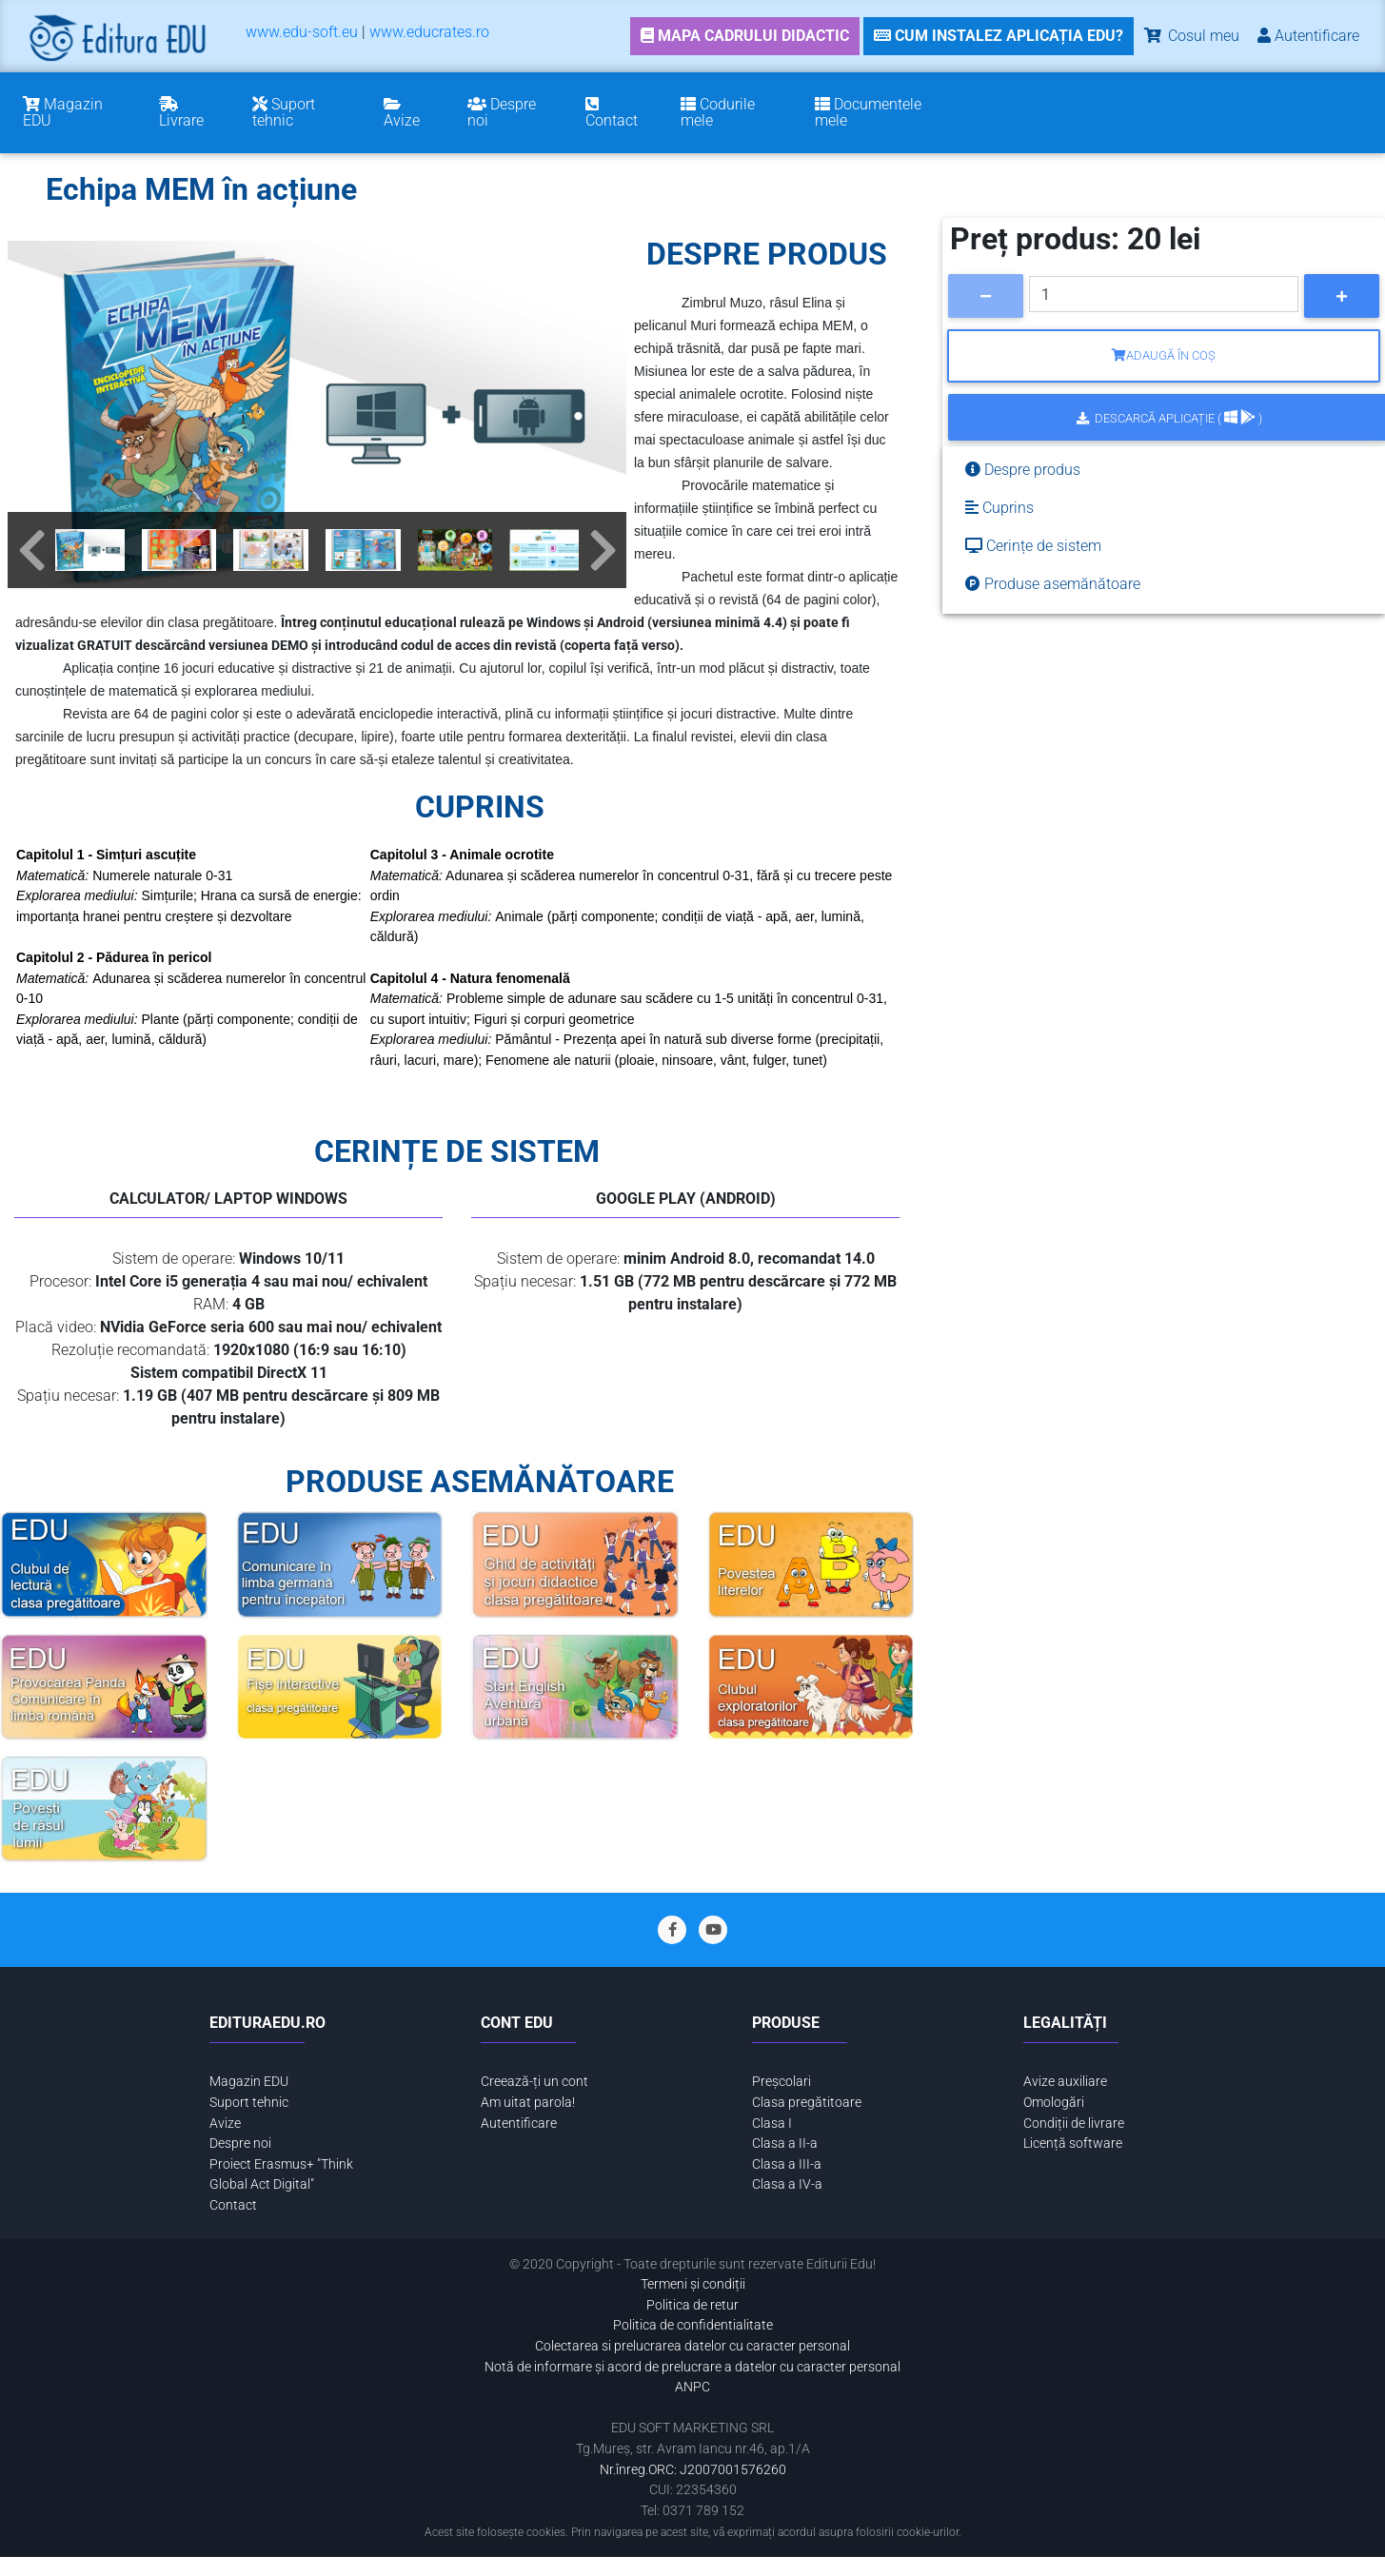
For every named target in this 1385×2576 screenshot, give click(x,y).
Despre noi (240, 2143)
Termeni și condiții (693, 2284)
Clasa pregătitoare (806, 2102)
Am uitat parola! (528, 2102)
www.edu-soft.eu (302, 32)
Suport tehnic (248, 2102)
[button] (31, 550)
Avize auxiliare (1065, 2082)
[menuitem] (302, 35)
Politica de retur (692, 2305)
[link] (745, 36)
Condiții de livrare (1073, 2123)
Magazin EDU (248, 2082)
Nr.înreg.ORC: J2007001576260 (693, 2470)
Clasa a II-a (785, 2143)
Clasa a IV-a (787, 2184)
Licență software (1072, 2143)
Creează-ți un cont (534, 2082)
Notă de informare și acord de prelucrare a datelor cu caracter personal (692, 2367)
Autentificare (519, 2123)
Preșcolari (781, 2082)
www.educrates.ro (429, 32)
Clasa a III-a (786, 2164)
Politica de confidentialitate (693, 2325)
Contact (233, 2205)
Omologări (1053, 2102)
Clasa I (772, 2123)
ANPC (692, 2387)
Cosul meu (1190, 36)
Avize (225, 2123)
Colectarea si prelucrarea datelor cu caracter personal (692, 2346)
